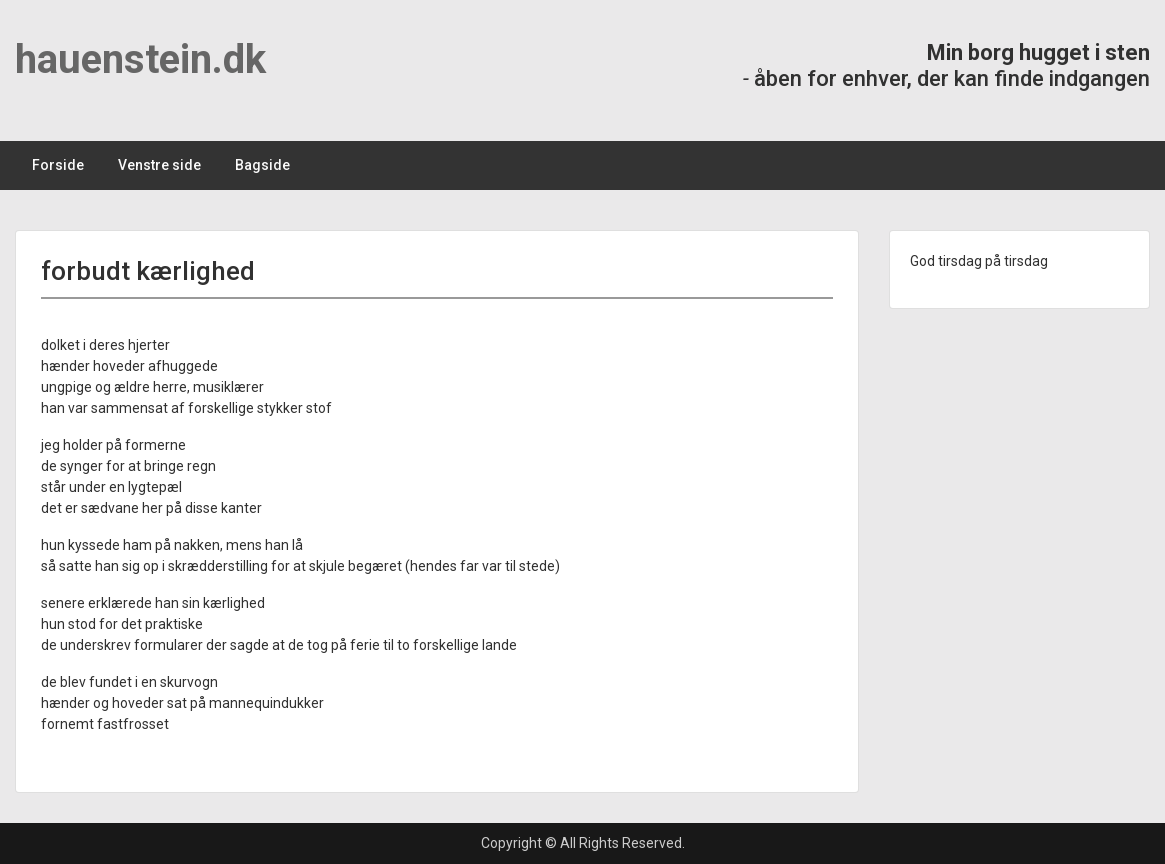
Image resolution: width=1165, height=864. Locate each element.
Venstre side (159, 165)
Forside (58, 165)
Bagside (262, 165)
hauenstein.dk (140, 59)
